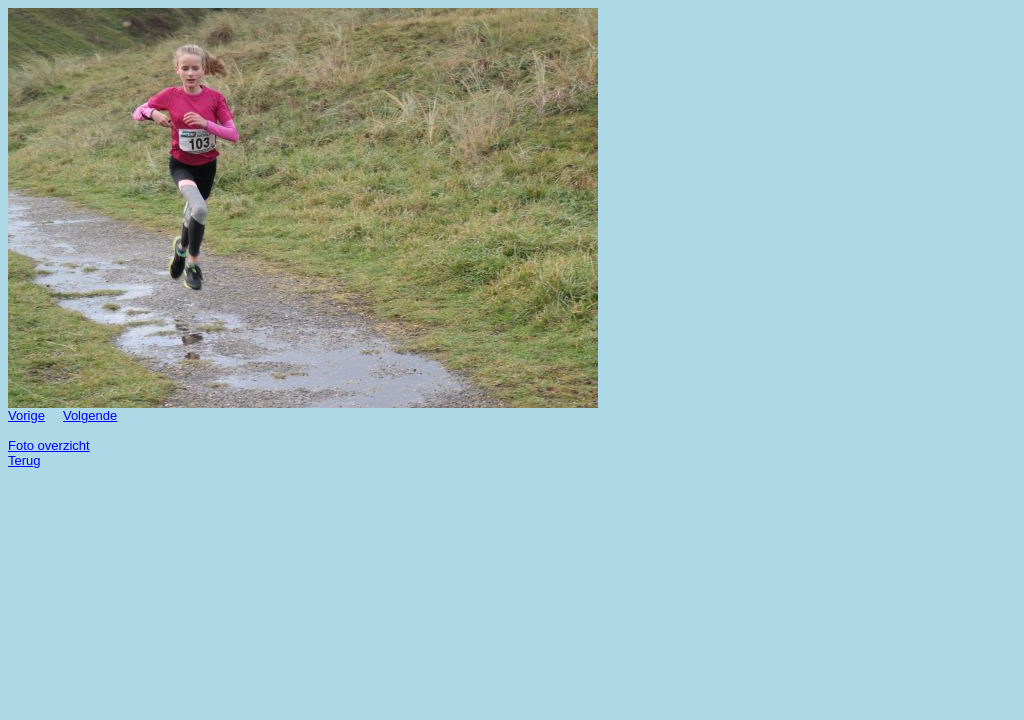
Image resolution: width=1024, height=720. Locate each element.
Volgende (90, 415)
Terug (24, 460)
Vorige (26, 415)
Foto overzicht (49, 445)
